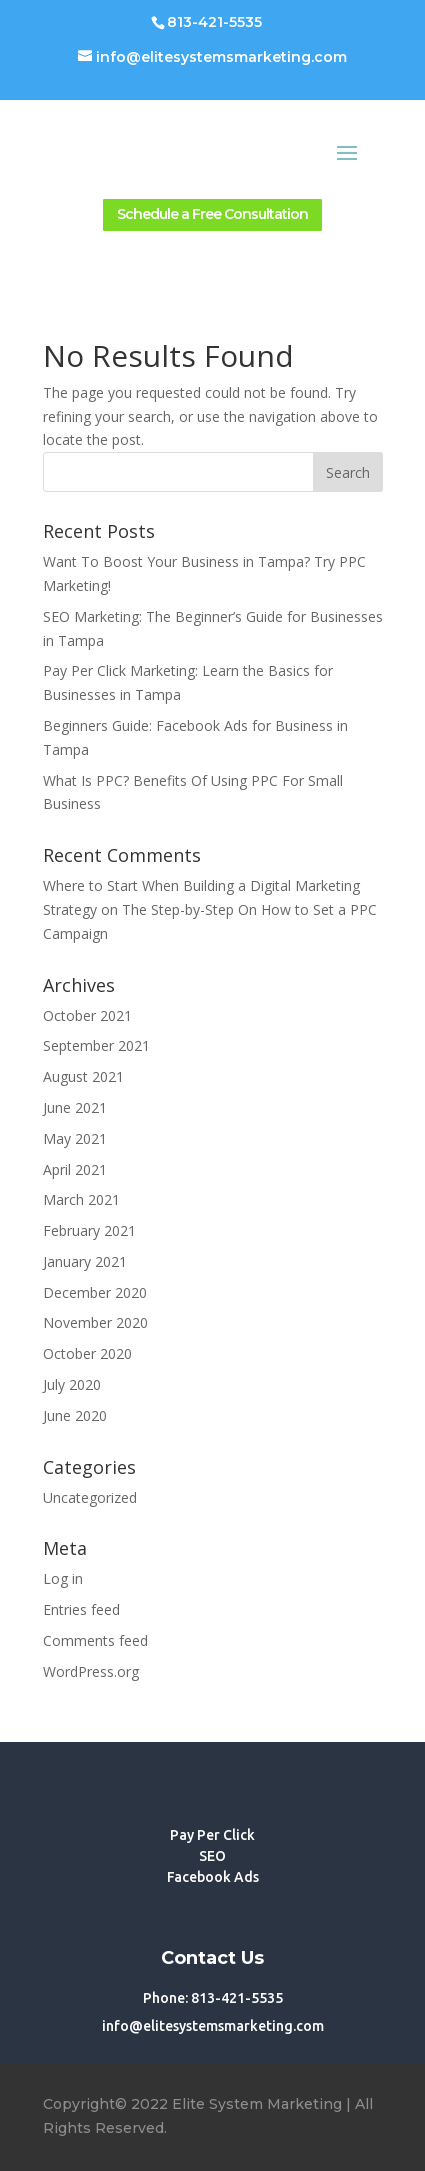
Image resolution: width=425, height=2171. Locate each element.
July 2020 (72, 1384)
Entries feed (81, 1609)
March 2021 (81, 1199)
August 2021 (83, 1076)
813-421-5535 (214, 22)
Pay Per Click (212, 1835)
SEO (212, 1856)
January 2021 (85, 1261)
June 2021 (75, 1107)
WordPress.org (91, 1671)
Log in (63, 1578)
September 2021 (96, 1045)
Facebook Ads (213, 1877)
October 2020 (87, 1353)
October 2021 (87, 1015)
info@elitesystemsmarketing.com (213, 2026)
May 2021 (75, 1138)
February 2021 (89, 1230)
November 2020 (95, 1322)
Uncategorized (90, 1497)
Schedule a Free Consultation (212, 214)
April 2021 (75, 1169)
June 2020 (75, 1415)
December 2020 (95, 1292)
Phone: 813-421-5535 (213, 1998)
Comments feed (95, 1640)
